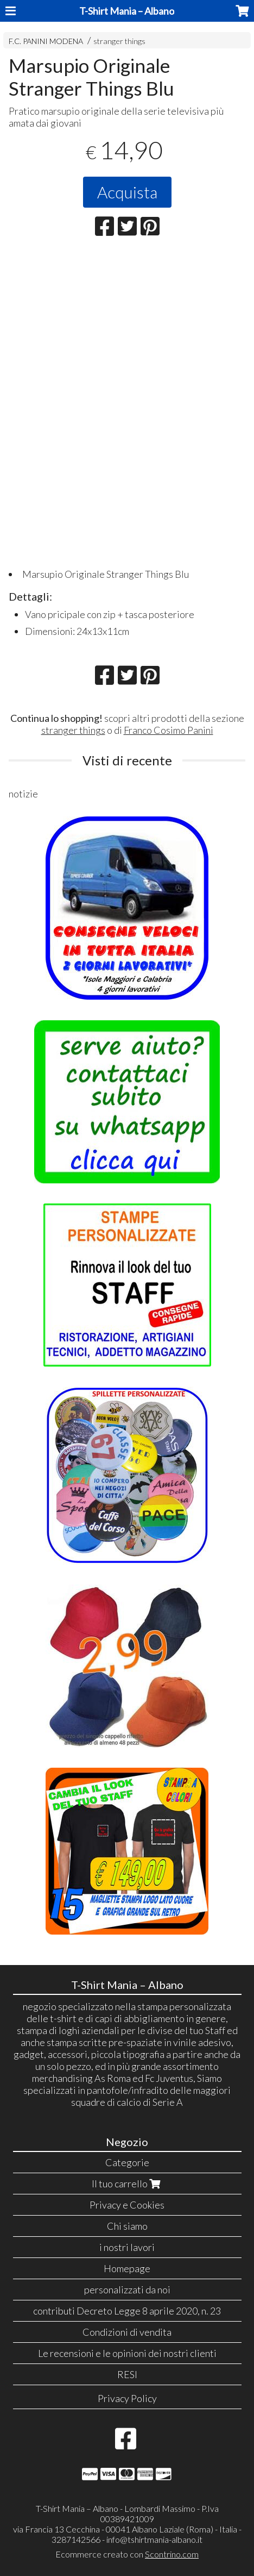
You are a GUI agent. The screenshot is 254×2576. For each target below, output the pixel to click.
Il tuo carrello (127, 2184)
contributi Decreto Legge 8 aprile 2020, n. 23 (127, 2311)
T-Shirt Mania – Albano (126, 11)
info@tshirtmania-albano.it (154, 2539)
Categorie (127, 2162)
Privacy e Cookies (127, 2205)
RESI (127, 2374)
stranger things (119, 41)
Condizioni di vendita (127, 2332)
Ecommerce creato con (127, 2554)
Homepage (127, 2268)
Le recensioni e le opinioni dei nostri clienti (127, 2353)
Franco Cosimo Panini (168, 730)
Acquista (127, 192)
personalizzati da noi (127, 2290)
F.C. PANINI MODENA (46, 41)
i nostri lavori (127, 2247)
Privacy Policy (127, 2398)
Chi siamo (127, 2226)
